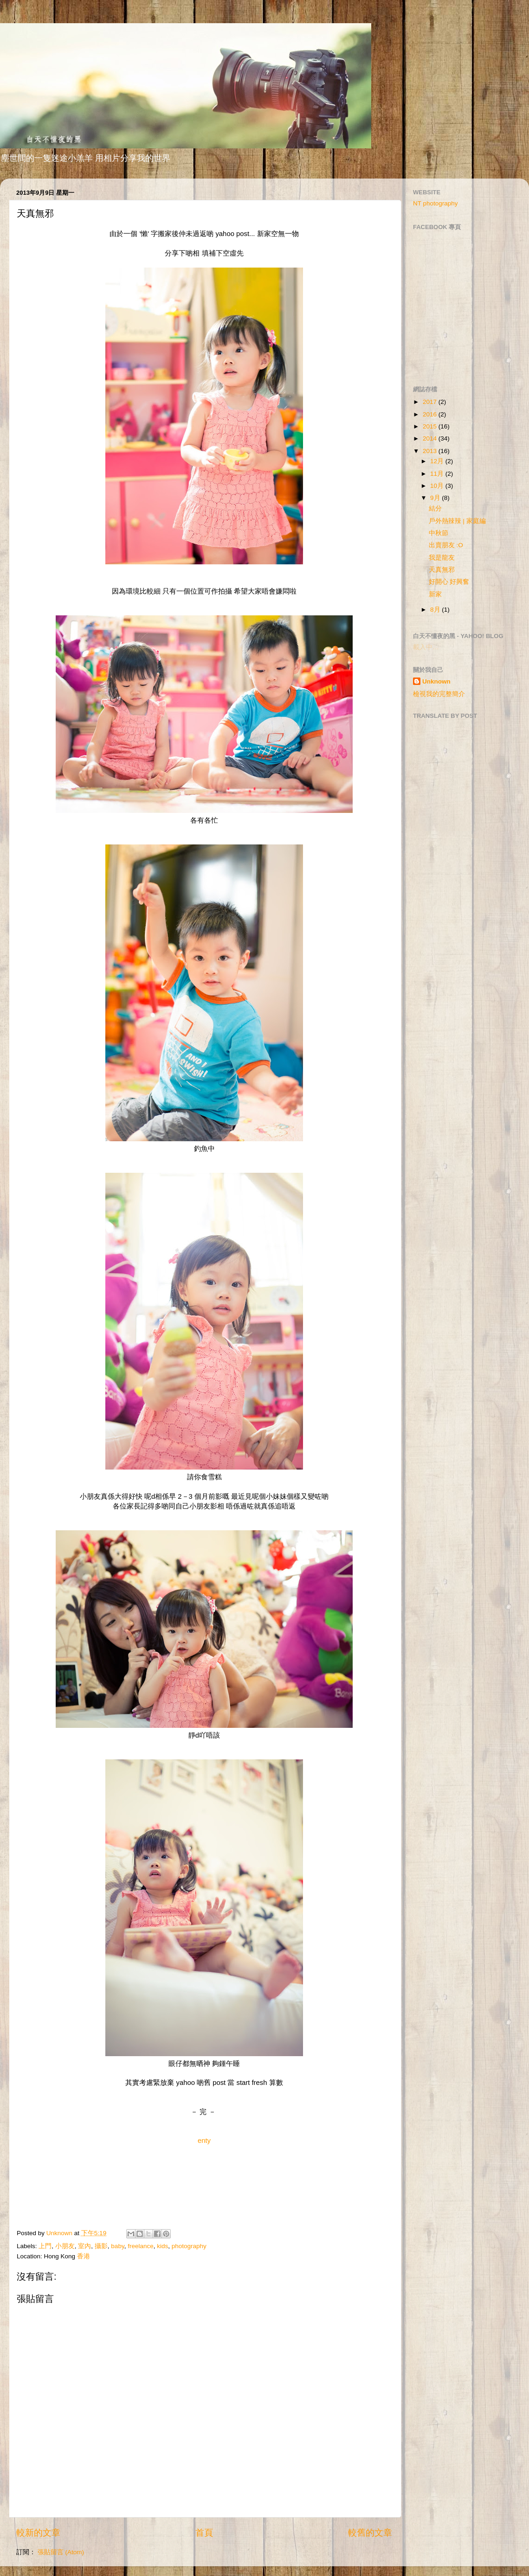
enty (204, 2140)
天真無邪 (442, 569)
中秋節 (438, 533)
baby (117, 2246)
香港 (83, 2256)
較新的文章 (38, 2533)
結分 (435, 508)
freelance (141, 2246)
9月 (436, 497)
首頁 (204, 2533)
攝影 (101, 2246)
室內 (84, 2246)
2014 (431, 438)
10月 (437, 485)
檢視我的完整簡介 (439, 693)
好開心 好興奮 (449, 581)
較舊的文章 (370, 2533)
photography (189, 2246)
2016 (431, 414)
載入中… (426, 647)
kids (162, 2246)
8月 (436, 609)
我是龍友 (442, 557)
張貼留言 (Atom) (61, 2552)
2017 (431, 401)
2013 (431, 450)
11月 (437, 473)
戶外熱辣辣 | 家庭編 (457, 521)
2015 (431, 426)
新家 (435, 594)
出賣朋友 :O (446, 545)
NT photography (435, 203)
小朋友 (65, 2246)
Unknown (436, 681)
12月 (437, 461)
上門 (45, 2246)
